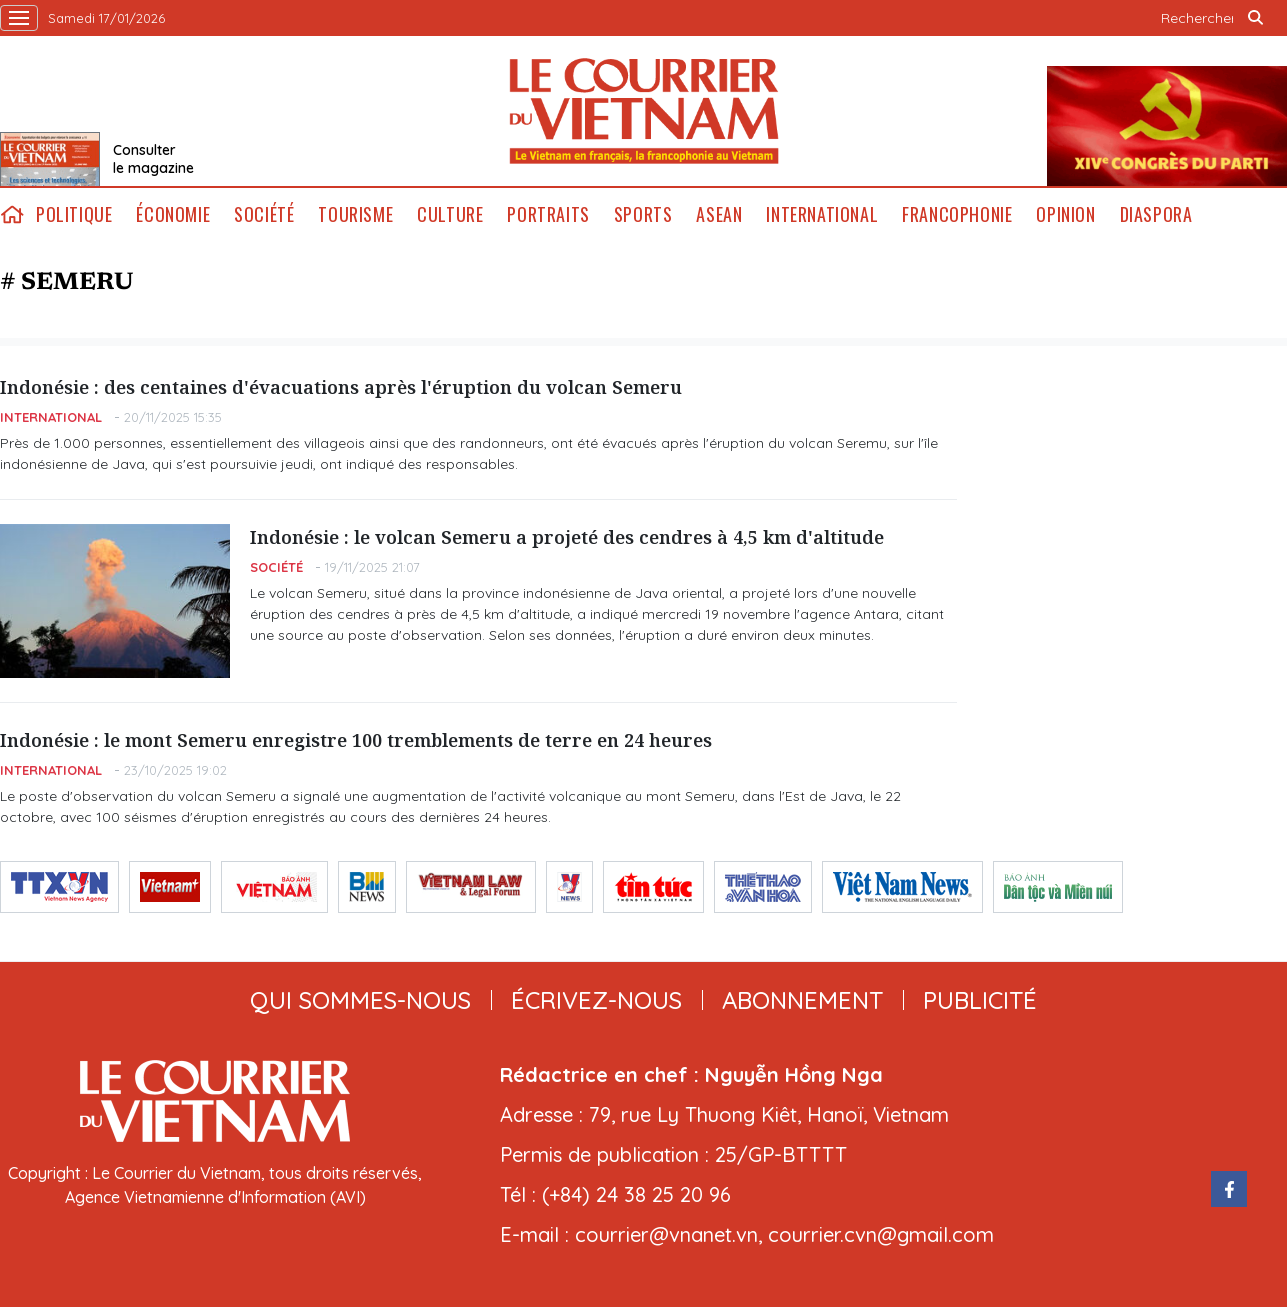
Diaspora (1156, 214)
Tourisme (355, 214)
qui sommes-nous (360, 1000)
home (12, 214)
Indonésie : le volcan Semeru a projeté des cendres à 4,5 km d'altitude (567, 537)
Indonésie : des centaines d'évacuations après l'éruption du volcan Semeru (341, 387)
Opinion (1065, 214)
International (822, 214)
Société (264, 214)
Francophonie (957, 214)
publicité (980, 1000)
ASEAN (719, 214)
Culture (450, 214)
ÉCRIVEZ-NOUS (596, 1000)
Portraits (548, 214)
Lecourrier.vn (644, 111)
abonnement (802, 1000)
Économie (173, 214)
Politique (74, 214)
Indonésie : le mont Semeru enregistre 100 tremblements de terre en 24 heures (356, 740)
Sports (643, 214)
